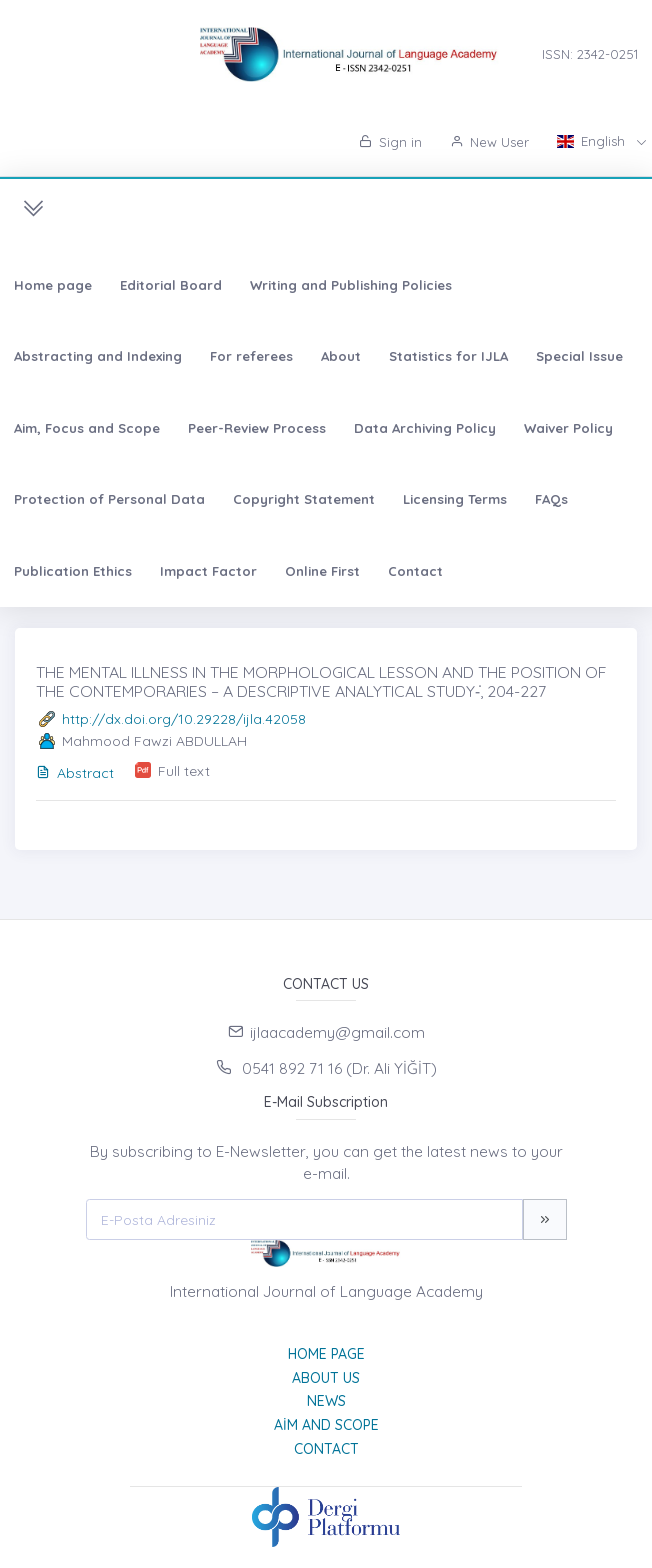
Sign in (390, 142)
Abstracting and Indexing (98, 356)
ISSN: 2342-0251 (590, 54)
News (326, 1401)
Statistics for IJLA (448, 356)
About (341, 356)
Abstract (75, 773)
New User (489, 142)
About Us (326, 1378)
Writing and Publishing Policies (351, 285)
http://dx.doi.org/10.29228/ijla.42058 (184, 719)
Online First (322, 571)
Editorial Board (171, 285)
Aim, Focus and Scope (87, 428)
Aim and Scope (326, 1425)
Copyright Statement (304, 499)
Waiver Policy (568, 428)
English (593, 141)
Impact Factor (208, 571)
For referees (251, 356)
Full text (184, 771)
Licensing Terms (455, 499)
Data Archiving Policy (425, 428)
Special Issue (579, 356)
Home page (53, 285)
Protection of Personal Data (109, 499)
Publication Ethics (73, 571)
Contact (415, 571)
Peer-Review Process (257, 428)
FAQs (551, 499)
